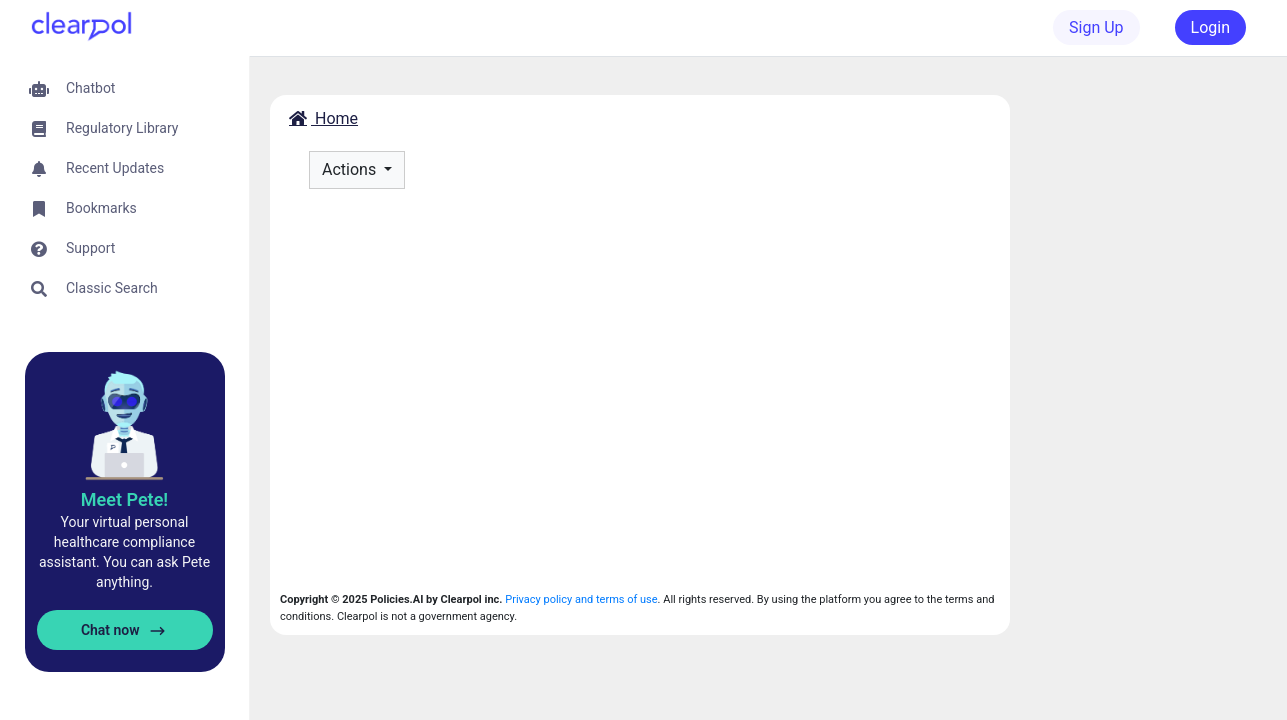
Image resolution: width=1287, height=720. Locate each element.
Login (1210, 27)
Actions (351, 169)
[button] (124, 88)
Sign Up (1096, 27)
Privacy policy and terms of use (581, 599)
